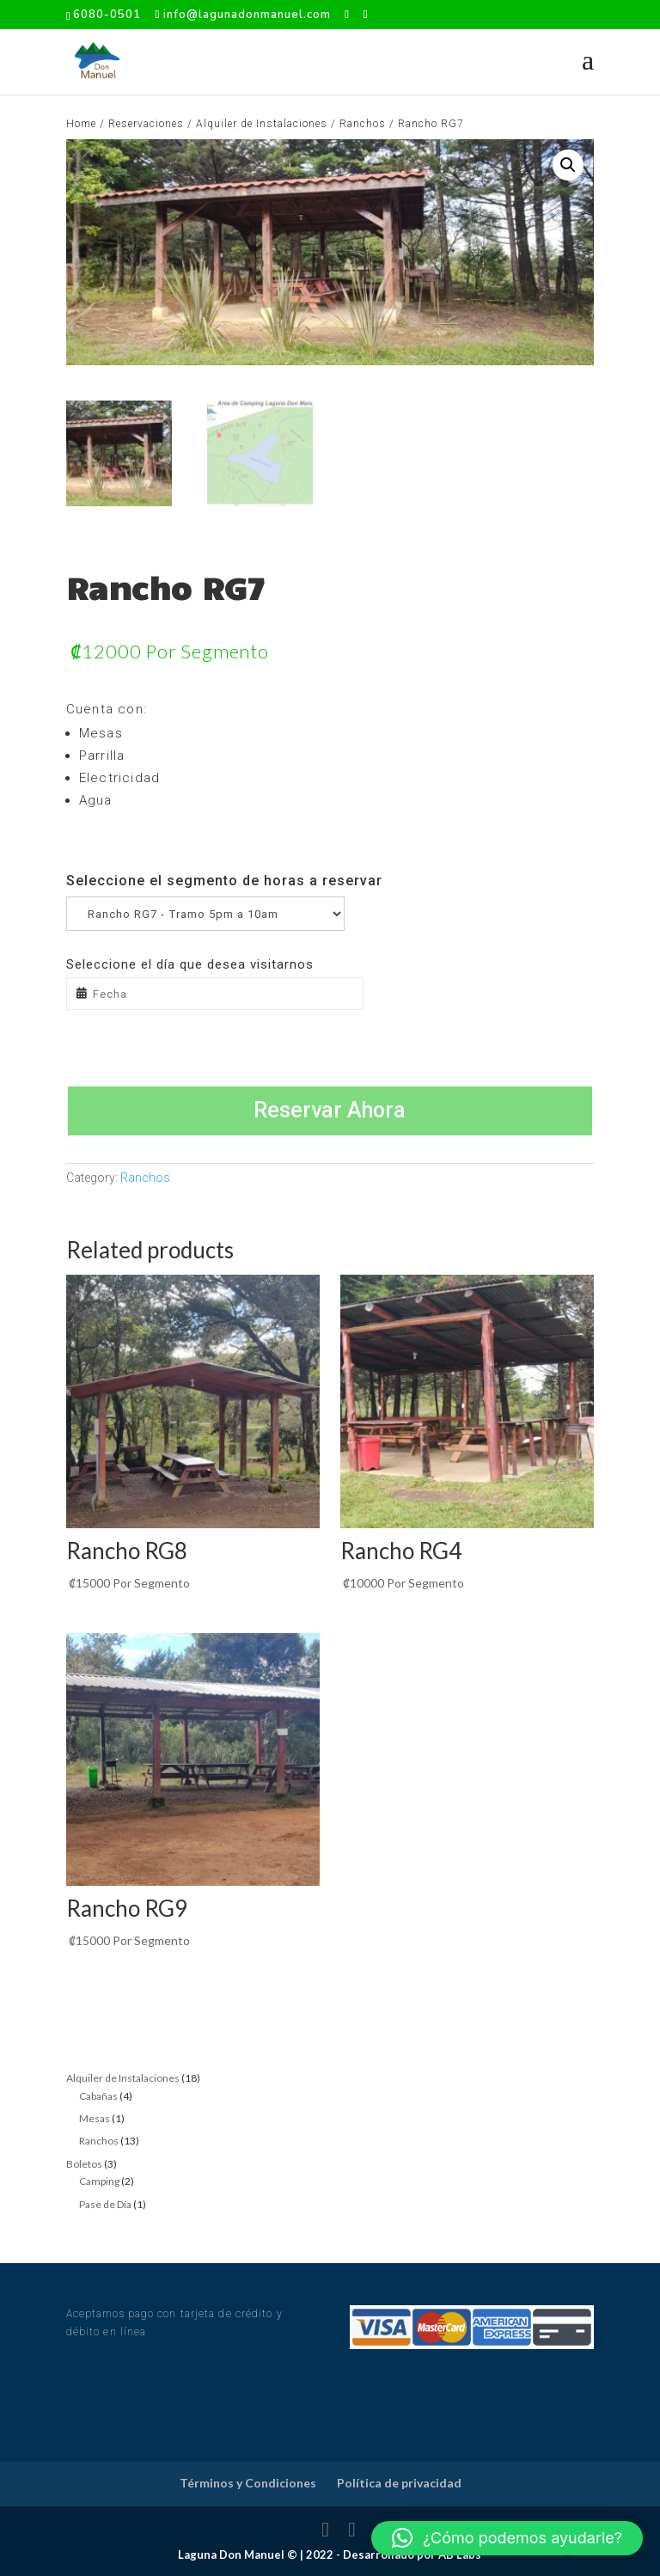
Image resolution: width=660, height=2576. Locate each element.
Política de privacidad (399, 2482)
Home (81, 124)
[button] (507, 2538)
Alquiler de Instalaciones (261, 124)
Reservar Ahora (330, 1110)
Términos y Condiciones (248, 2482)
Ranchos (362, 124)
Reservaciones (146, 124)
